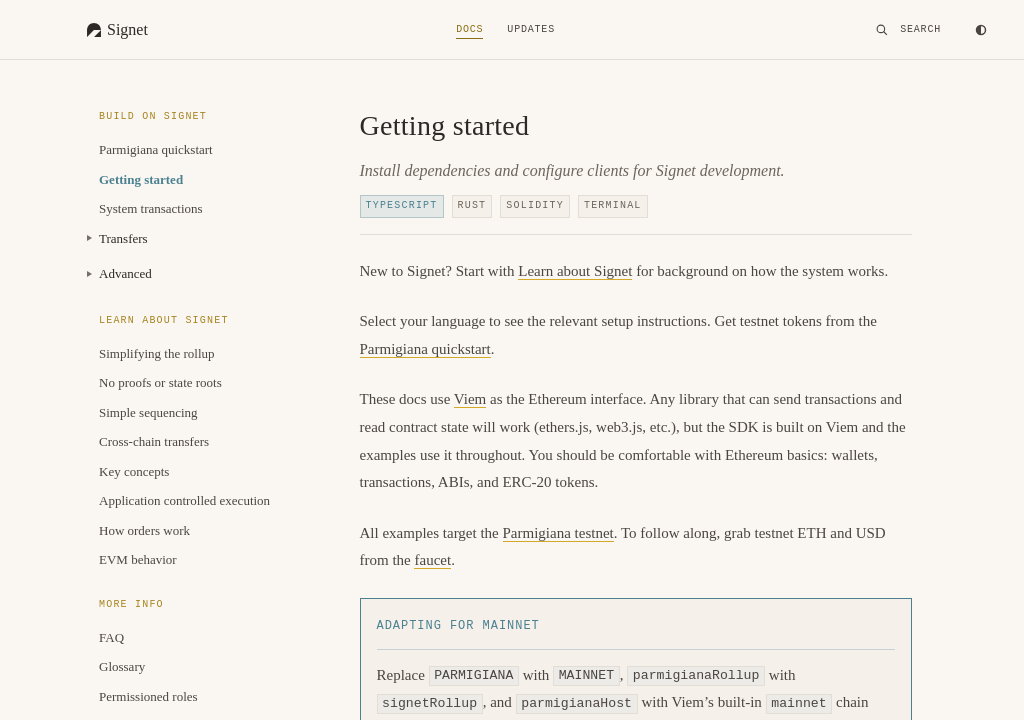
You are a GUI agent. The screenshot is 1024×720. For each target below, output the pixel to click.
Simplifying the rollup (157, 353)
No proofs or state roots (160, 382)
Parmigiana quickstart (156, 149)
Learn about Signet (575, 271)
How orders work (144, 530)
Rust (472, 206)
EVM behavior (138, 559)
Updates (531, 30)
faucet (432, 560)
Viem (470, 399)
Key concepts (134, 471)
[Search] (908, 30)
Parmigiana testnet (558, 533)
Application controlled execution (184, 500)
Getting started (141, 179)
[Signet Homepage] (117, 30)
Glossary (122, 666)
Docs (469, 30)
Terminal (613, 206)
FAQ (111, 637)
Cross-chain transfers (154, 441)
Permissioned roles (148, 696)
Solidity (535, 206)
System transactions (151, 208)
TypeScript (402, 206)
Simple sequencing (148, 412)
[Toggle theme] (981, 30)
